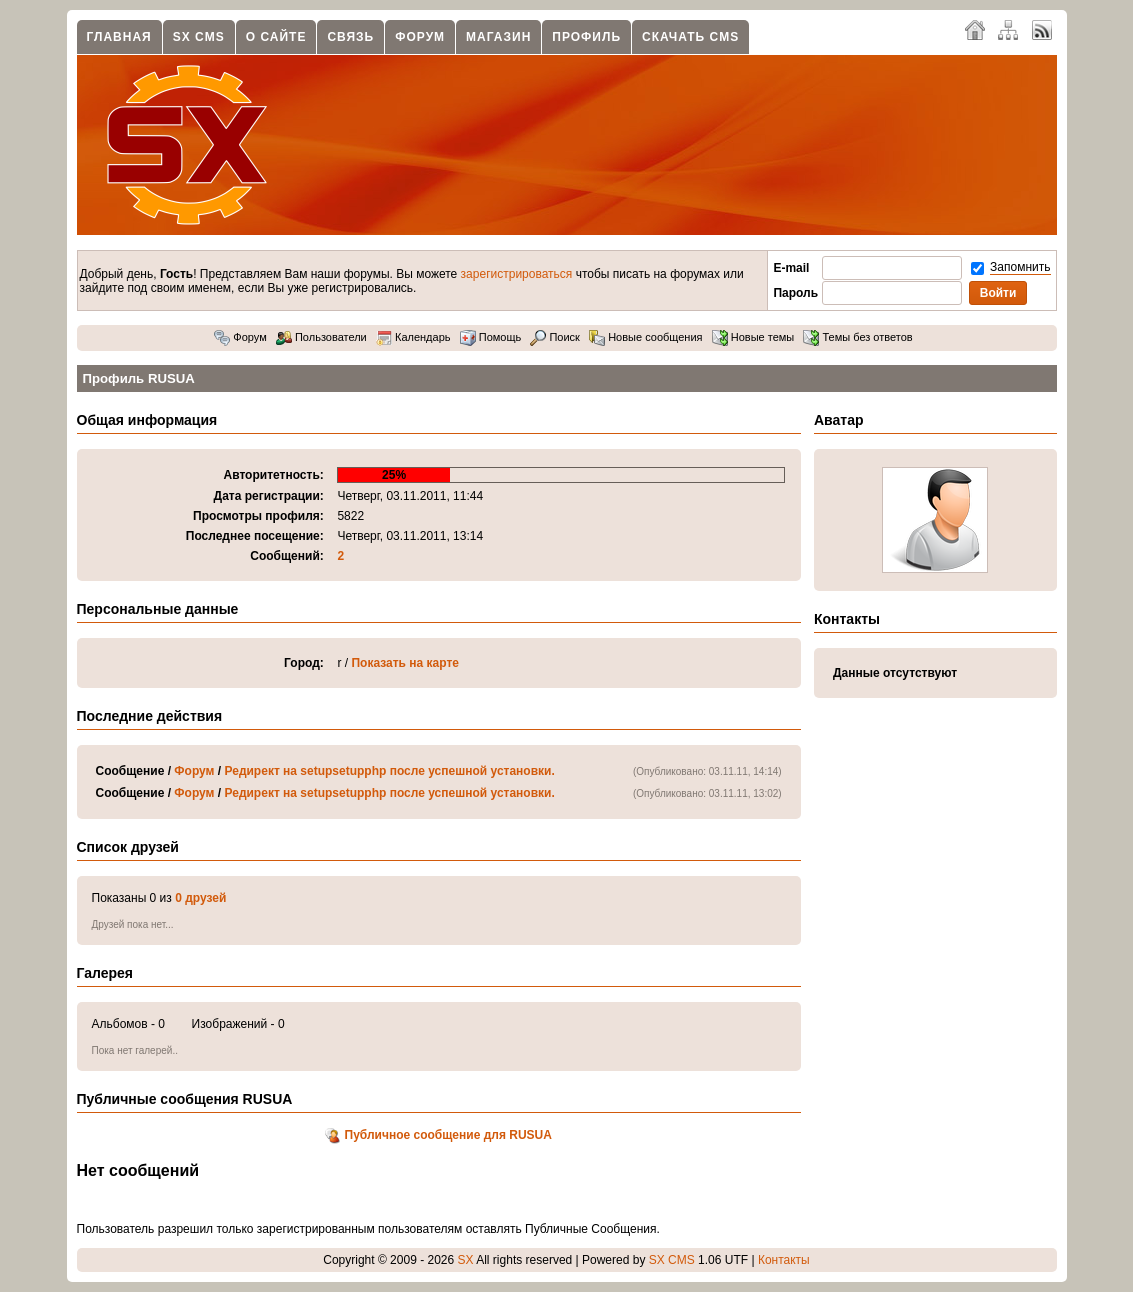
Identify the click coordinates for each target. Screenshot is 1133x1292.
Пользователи (321, 337)
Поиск (555, 337)
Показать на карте (405, 663)
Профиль (586, 37)
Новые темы (753, 337)
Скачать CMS (690, 37)
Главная (119, 37)
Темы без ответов (857, 337)
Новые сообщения (645, 337)
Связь (350, 37)
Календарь (413, 337)
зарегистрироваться (517, 274)
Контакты (784, 1260)
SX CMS (199, 37)
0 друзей (200, 898)
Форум (420, 37)
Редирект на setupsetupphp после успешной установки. (390, 771)
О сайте (276, 37)
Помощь (491, 337)
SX (466, 1260)
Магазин (498, 37)
